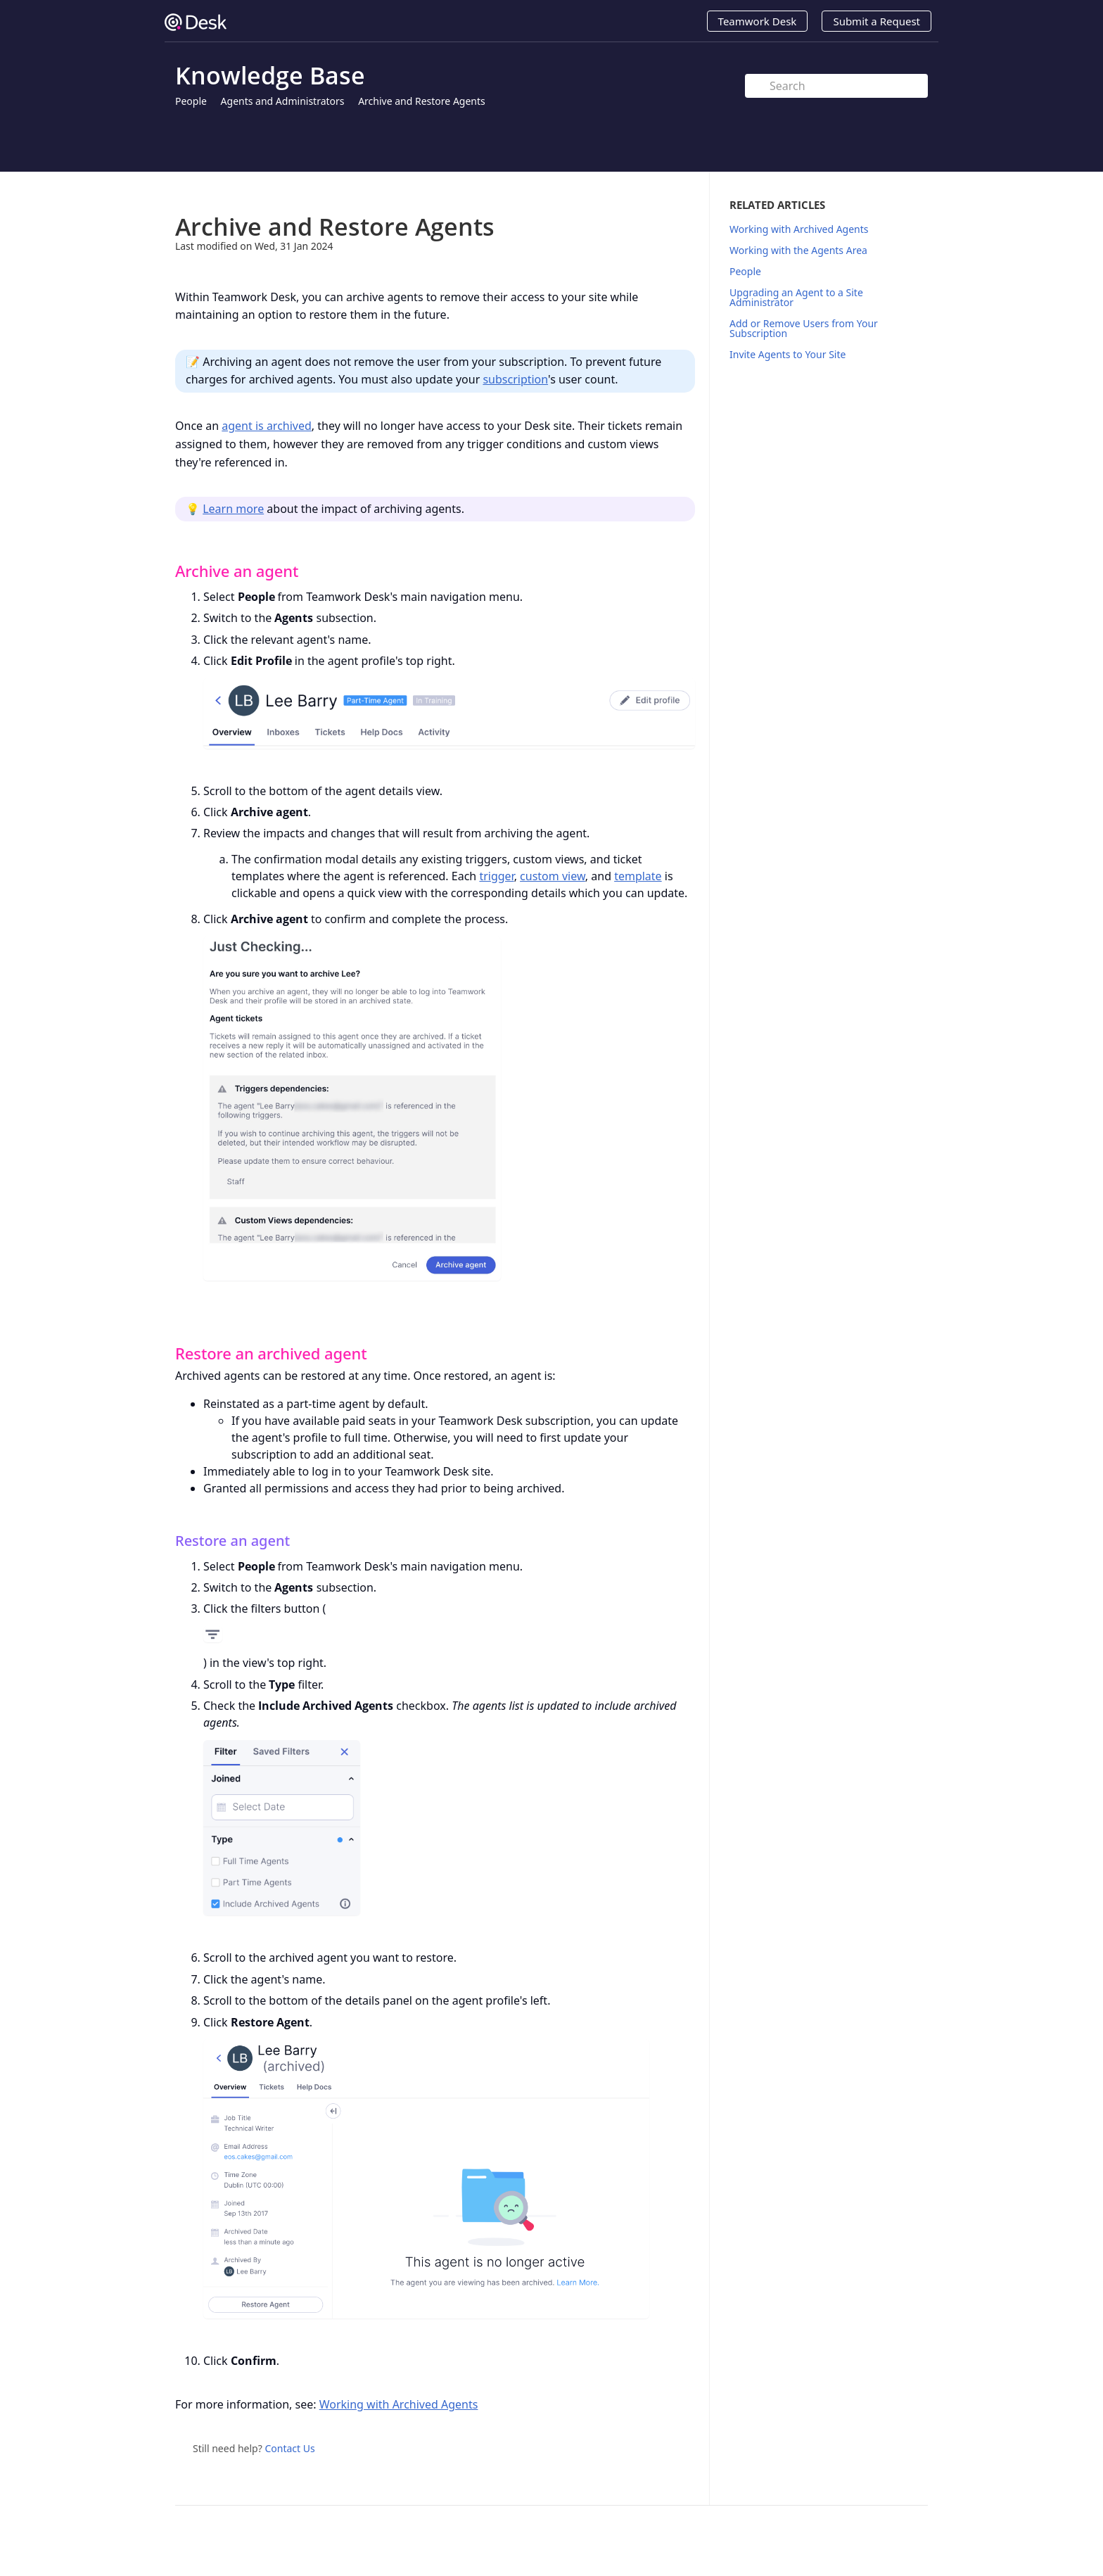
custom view (552, 876)
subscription (515, 379)
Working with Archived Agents (398, 2404)
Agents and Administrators (283, 101)
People (191, 101)
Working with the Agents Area (798, 250)
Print (647, 192)
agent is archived (267, 425)
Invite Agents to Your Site (787, 354)
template (638, 876)
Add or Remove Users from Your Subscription (803, 328)
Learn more (233, 508)
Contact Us (289, 2448)
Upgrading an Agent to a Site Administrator (796, 297)
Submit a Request (876, 21)
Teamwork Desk (757, 21)
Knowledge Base (270, 75)
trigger (496, 876)
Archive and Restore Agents (421, 101)
